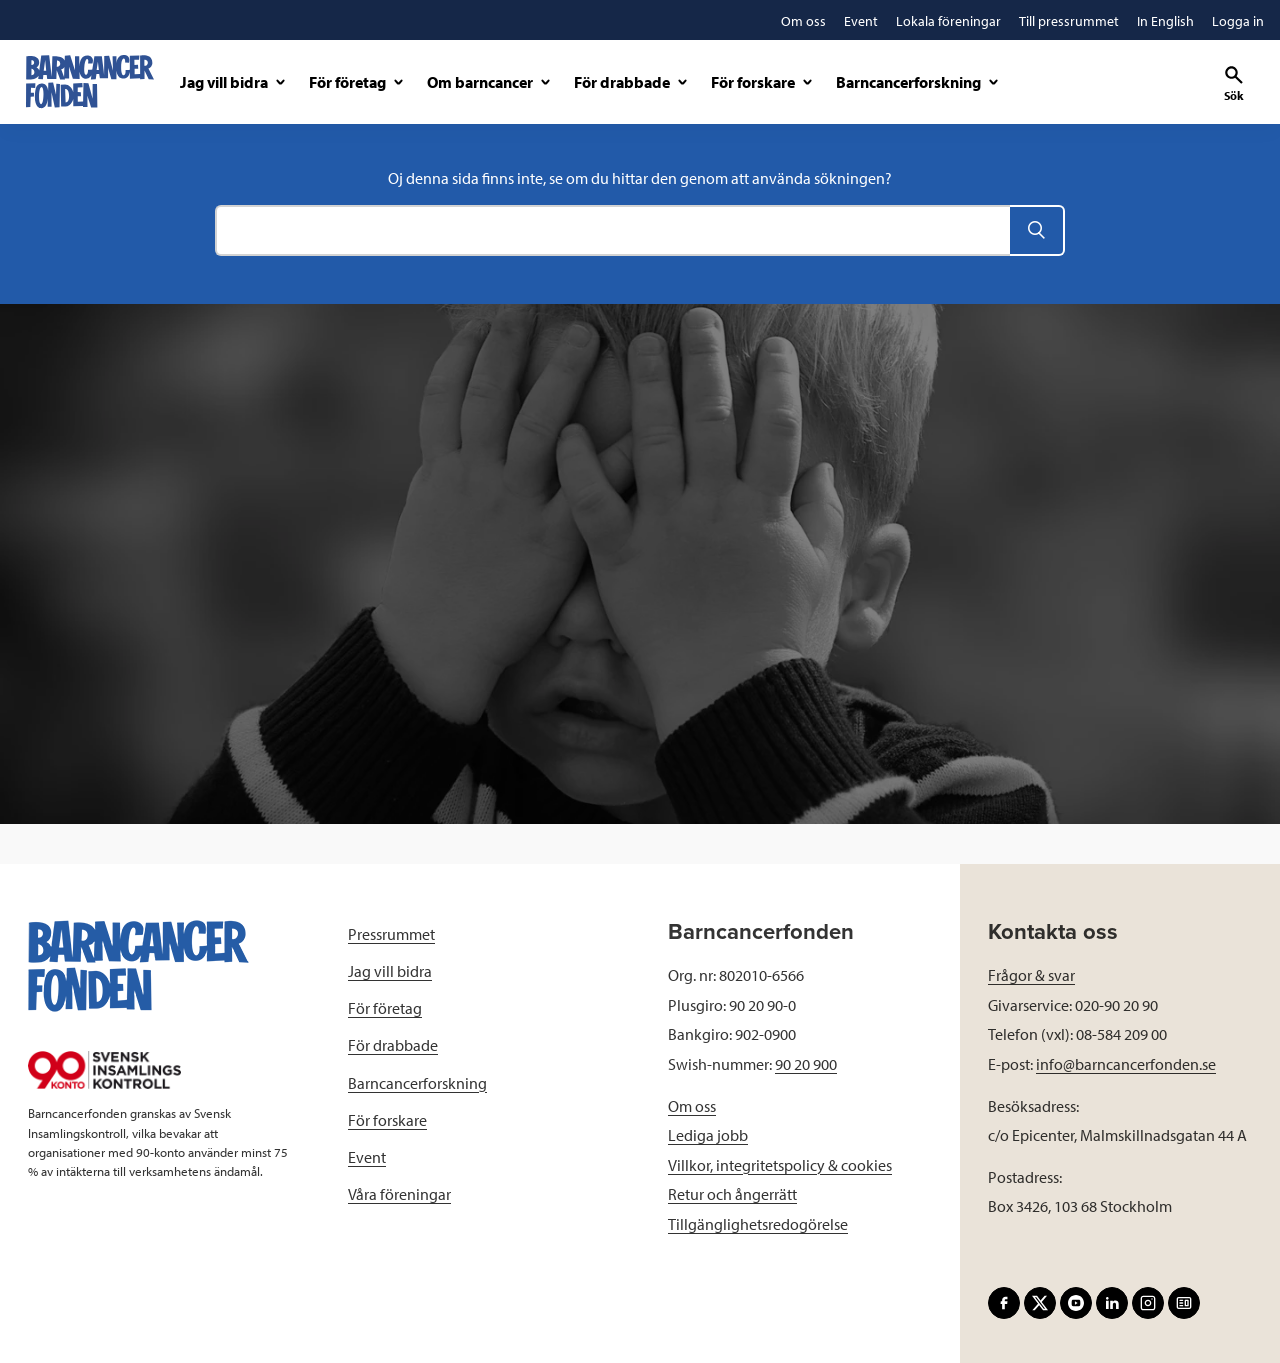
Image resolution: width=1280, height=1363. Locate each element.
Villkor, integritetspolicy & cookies (780, 1165)
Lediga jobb (708, 1135)
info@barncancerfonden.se (1126, 1064)
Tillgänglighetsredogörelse (758, 1224)
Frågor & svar (1031, 975)
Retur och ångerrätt (732, 1194)
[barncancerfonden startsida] (90, 81)
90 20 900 (806, 1064)
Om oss (692, 1106)
